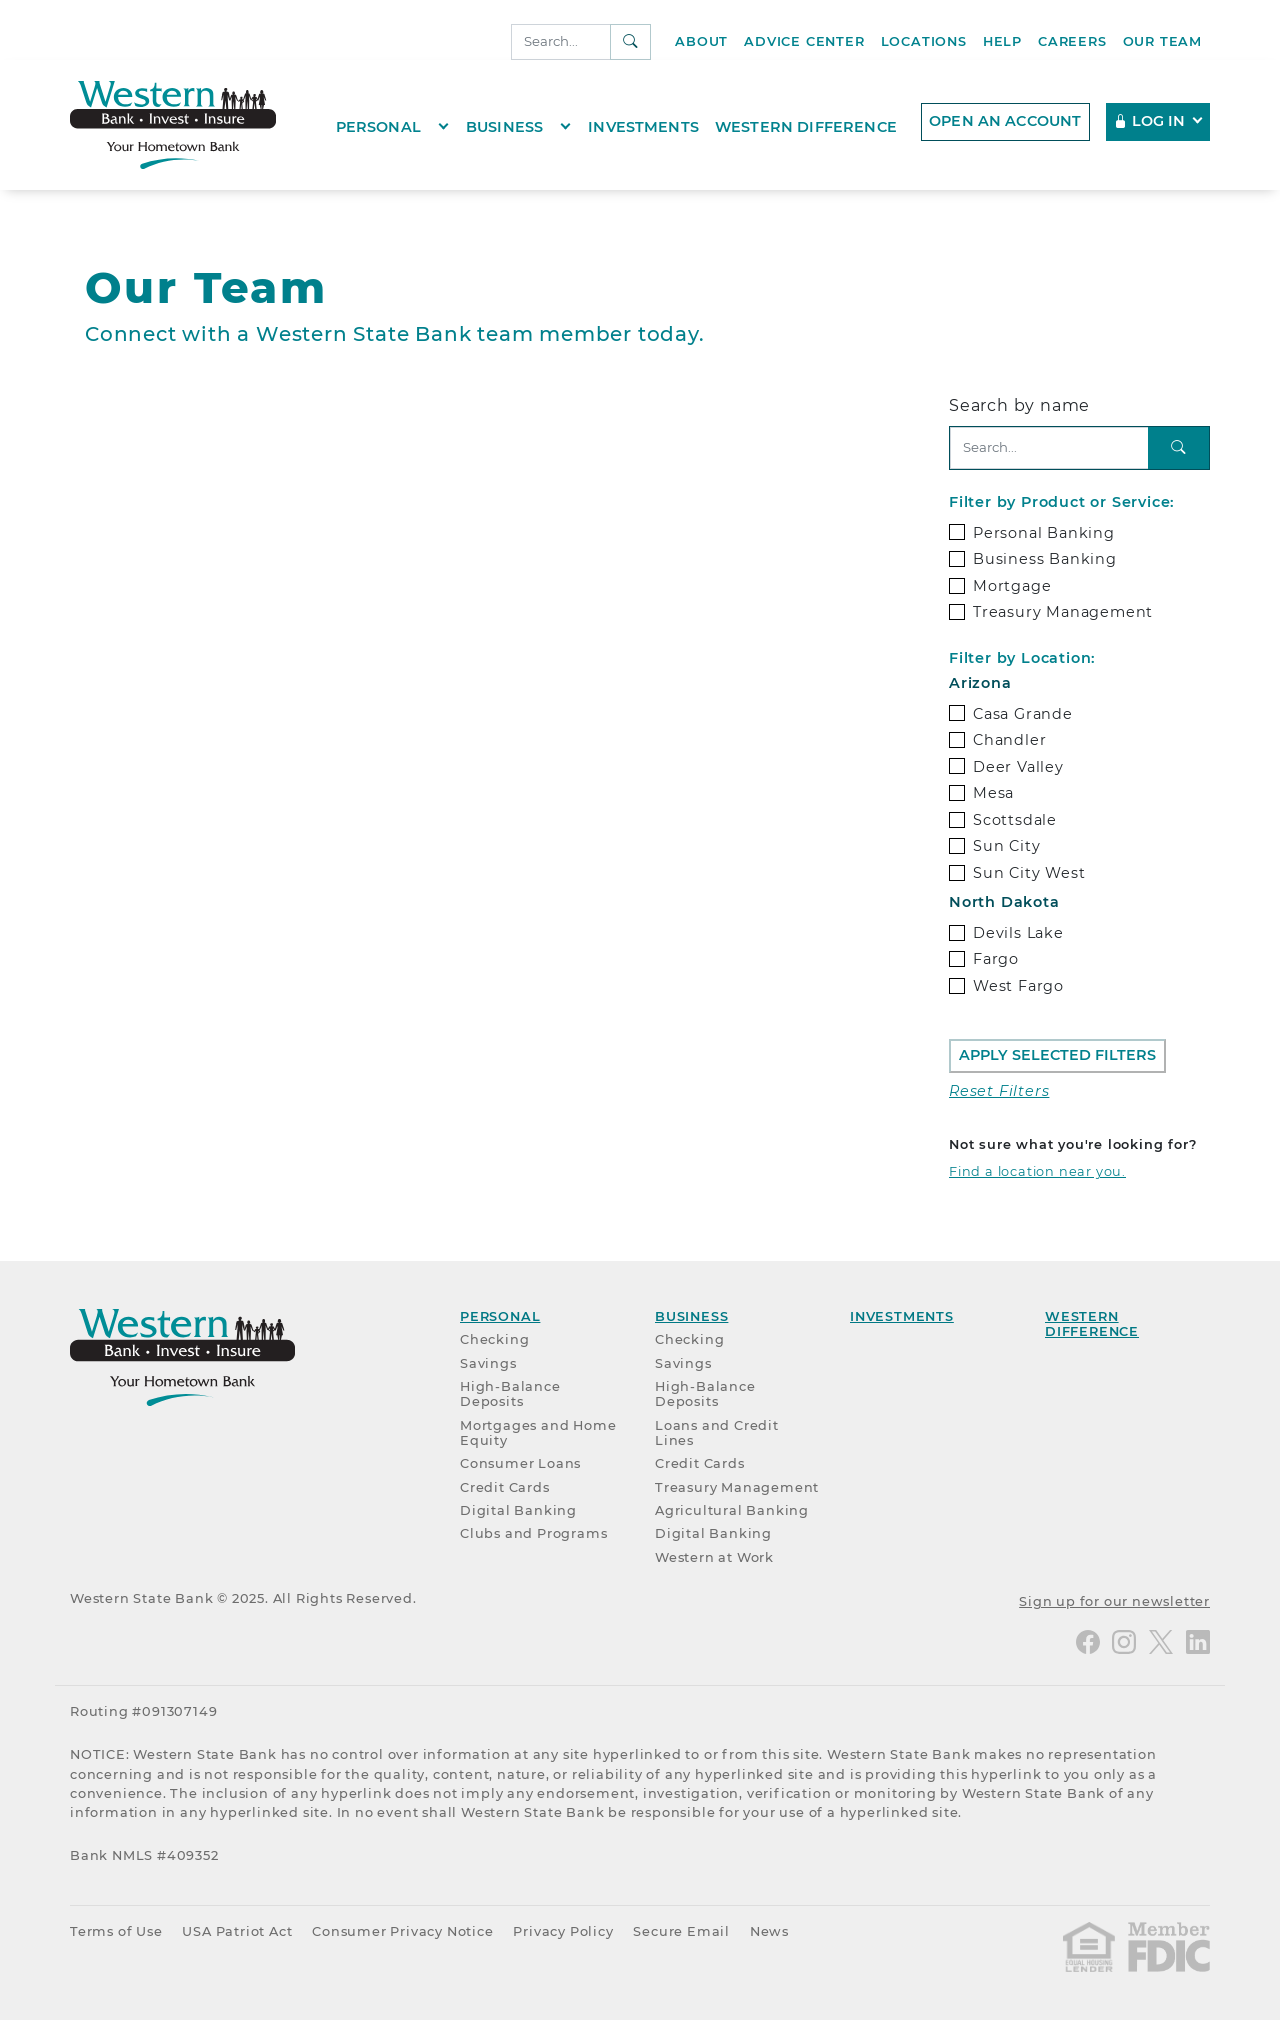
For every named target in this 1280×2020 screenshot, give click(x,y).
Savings (488, 1363)
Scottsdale (1015, 820)
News (769, 1931)
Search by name (1019, 405)
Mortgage (1012, 586)
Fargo (996, 959)
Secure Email (681, 1931)
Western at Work (714, 1557)
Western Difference (806, 127)
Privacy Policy (563, 1931)
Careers (1072, 41)
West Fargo (1018, 986)
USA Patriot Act (237, 1931)
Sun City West (1029, 873)
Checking (494, 1339)
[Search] (561, 42)
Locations (924, 41)
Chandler (1009, 740)
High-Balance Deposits (510, 1394)
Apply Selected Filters (1057, 1055)
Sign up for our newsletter (1114, 1601)
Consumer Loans (520, 1463)
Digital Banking (518, 1510)
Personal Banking (1044, 533)
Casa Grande (1023, 714)
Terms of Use (116, 1931)
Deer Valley (1018, 767)
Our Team (1162, 41)
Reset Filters (999, 1091)
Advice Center (804, 41)
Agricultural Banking (732, 1510)
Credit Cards (505, 1487)
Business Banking (1045, 559)
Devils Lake (1018, 933)
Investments (643, 127)
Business (504, 127)
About (701, 41)
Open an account (1005, 121)
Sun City (1006, 846)
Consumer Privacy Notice (402, 1931)
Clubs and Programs (533, 1533)
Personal (378, 127)
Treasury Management (1063, 612)
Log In (1151, 121)
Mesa (993, 793)
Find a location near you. (1037, 1171)
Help (1002, 41)
